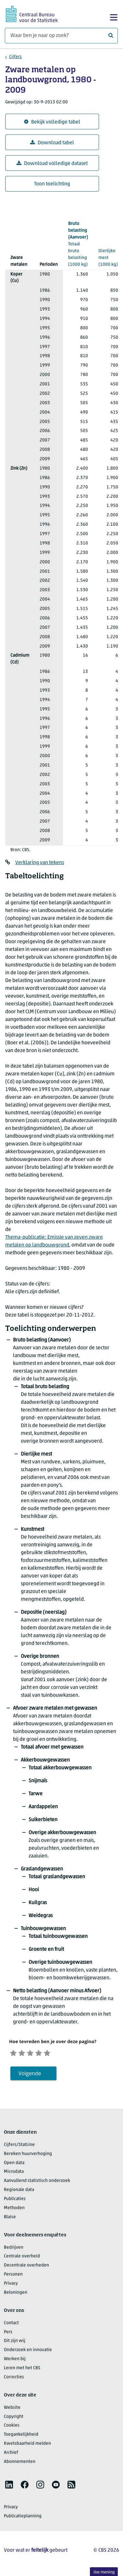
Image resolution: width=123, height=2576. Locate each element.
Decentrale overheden (26, 2267)
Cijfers (15, 57)
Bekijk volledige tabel (52, 122)
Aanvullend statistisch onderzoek (37, 2182)
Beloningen (15, 2294)
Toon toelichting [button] (52, 184)
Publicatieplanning (23, 2517)
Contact (11, 2325)
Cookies (11, 2427)
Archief (11, 2454)
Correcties (14, 2379)
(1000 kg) (78, 243)
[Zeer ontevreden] (14, 2053)
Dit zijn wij (14, 2342)
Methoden (14, 2209)
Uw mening (104, 2572)
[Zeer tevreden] (56, 2053)
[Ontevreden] (24, 2053)
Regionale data (19, 2191)
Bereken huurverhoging (28, 2155)
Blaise (10, 2219)
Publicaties (15, 2200)
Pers (8, 2334)
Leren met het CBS (22, 2370)
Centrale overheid (22, 2258)
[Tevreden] (45, 2053)
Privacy (11, 2285)
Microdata (14, 2173)
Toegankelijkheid (21, 2436)
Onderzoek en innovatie (28, 2351)
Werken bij (15, 2361)
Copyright (13, 2418)
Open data (14, 2164)
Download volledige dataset (52, 163)
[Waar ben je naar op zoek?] (61, 35)
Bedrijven (13, 2249)
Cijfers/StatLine (19, 2146)
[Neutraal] (35, 2053)
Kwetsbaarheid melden (27, 2445)
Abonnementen (19, 2463)
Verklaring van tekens (39, 862)
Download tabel (52, 143)
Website (12, 2409)
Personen (13, 2276)
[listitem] (9, 2486)
